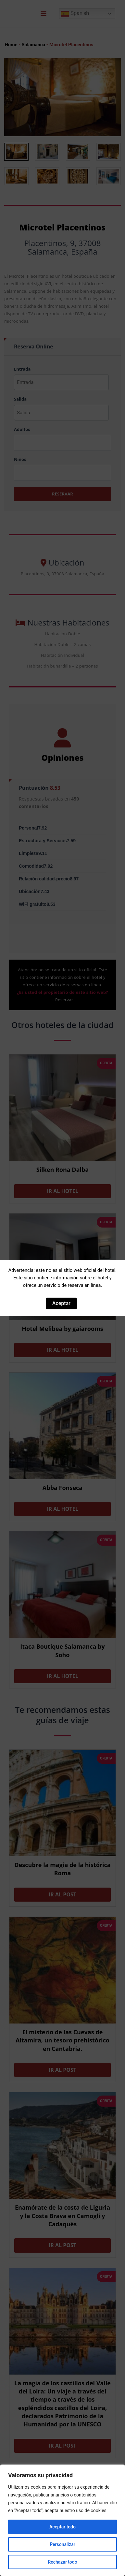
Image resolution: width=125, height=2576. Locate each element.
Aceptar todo (62, 2526)
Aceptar (61, 1303)
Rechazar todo (62, 2562)
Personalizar (62, 2544)
